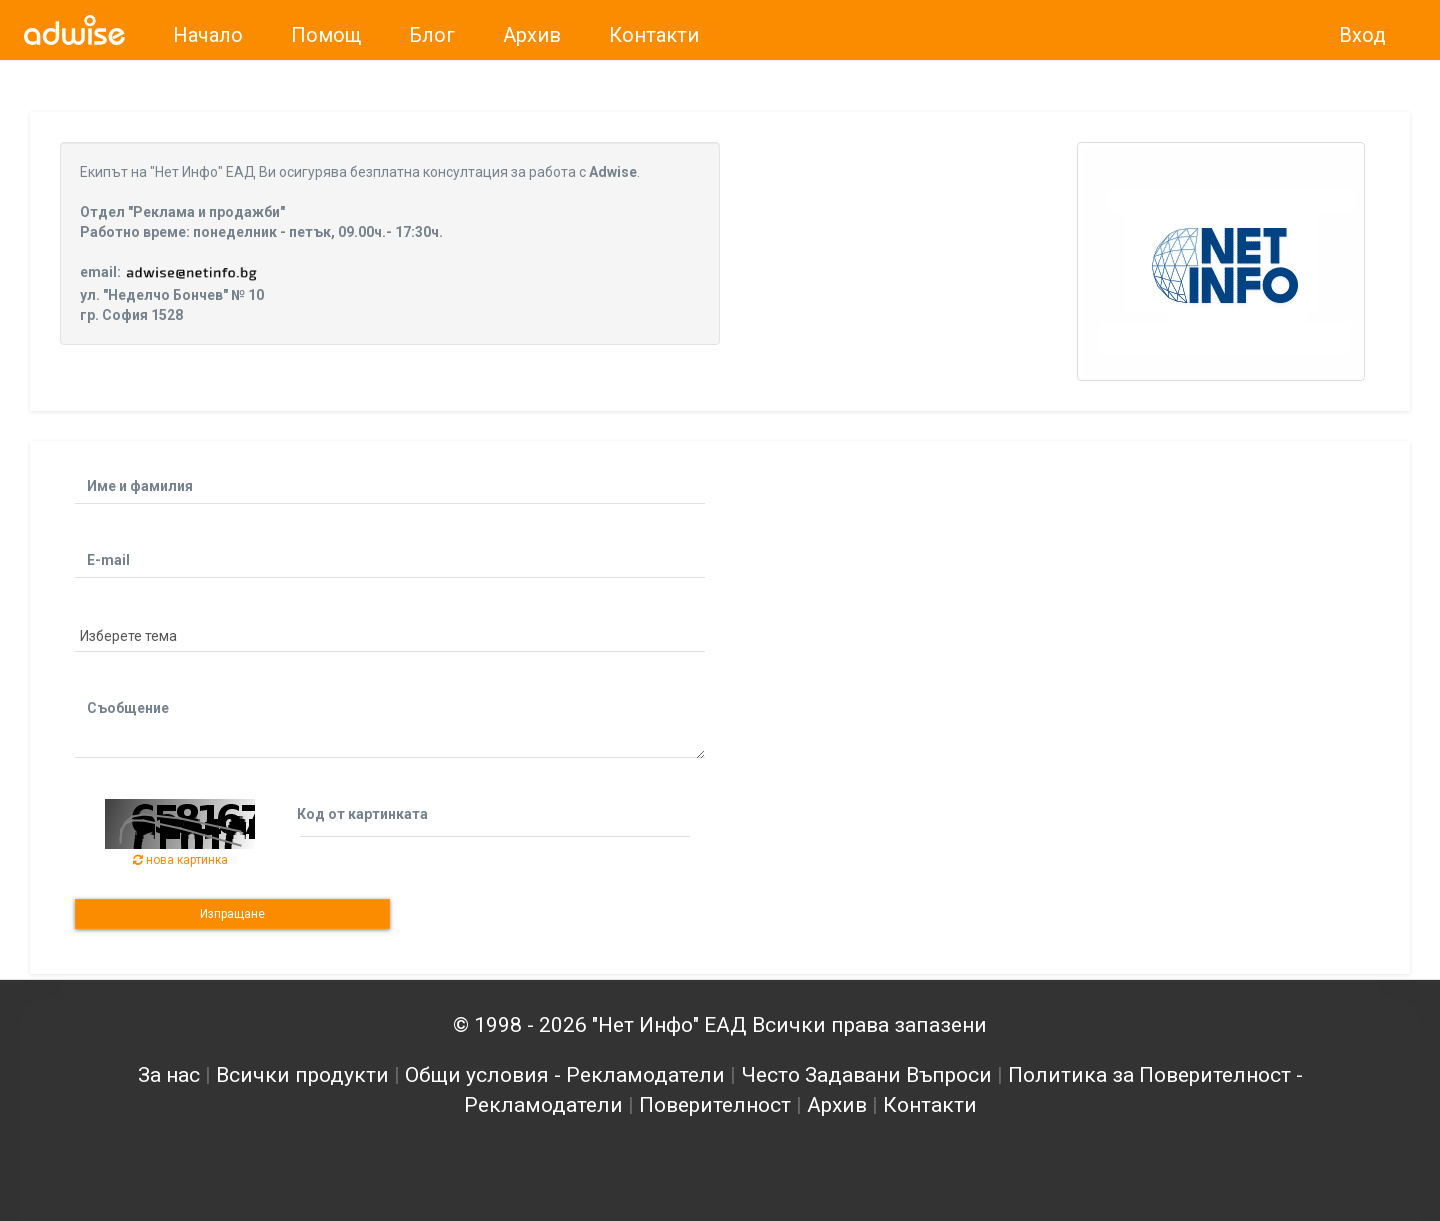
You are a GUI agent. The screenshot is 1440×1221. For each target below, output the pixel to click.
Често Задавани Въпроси (866, 1075)
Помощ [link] (326, 35)
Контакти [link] (654, 35)
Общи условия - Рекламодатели (565, 1075)
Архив (837, 1105)
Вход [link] (1362, 35)
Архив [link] (532, 35)
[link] (74, 30)
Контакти (930, 1105)
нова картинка (180, 860)
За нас (169, 1075)
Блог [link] (432, 35)
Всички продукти (302, 1075)
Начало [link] (208, 35)
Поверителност (715, 1105)
